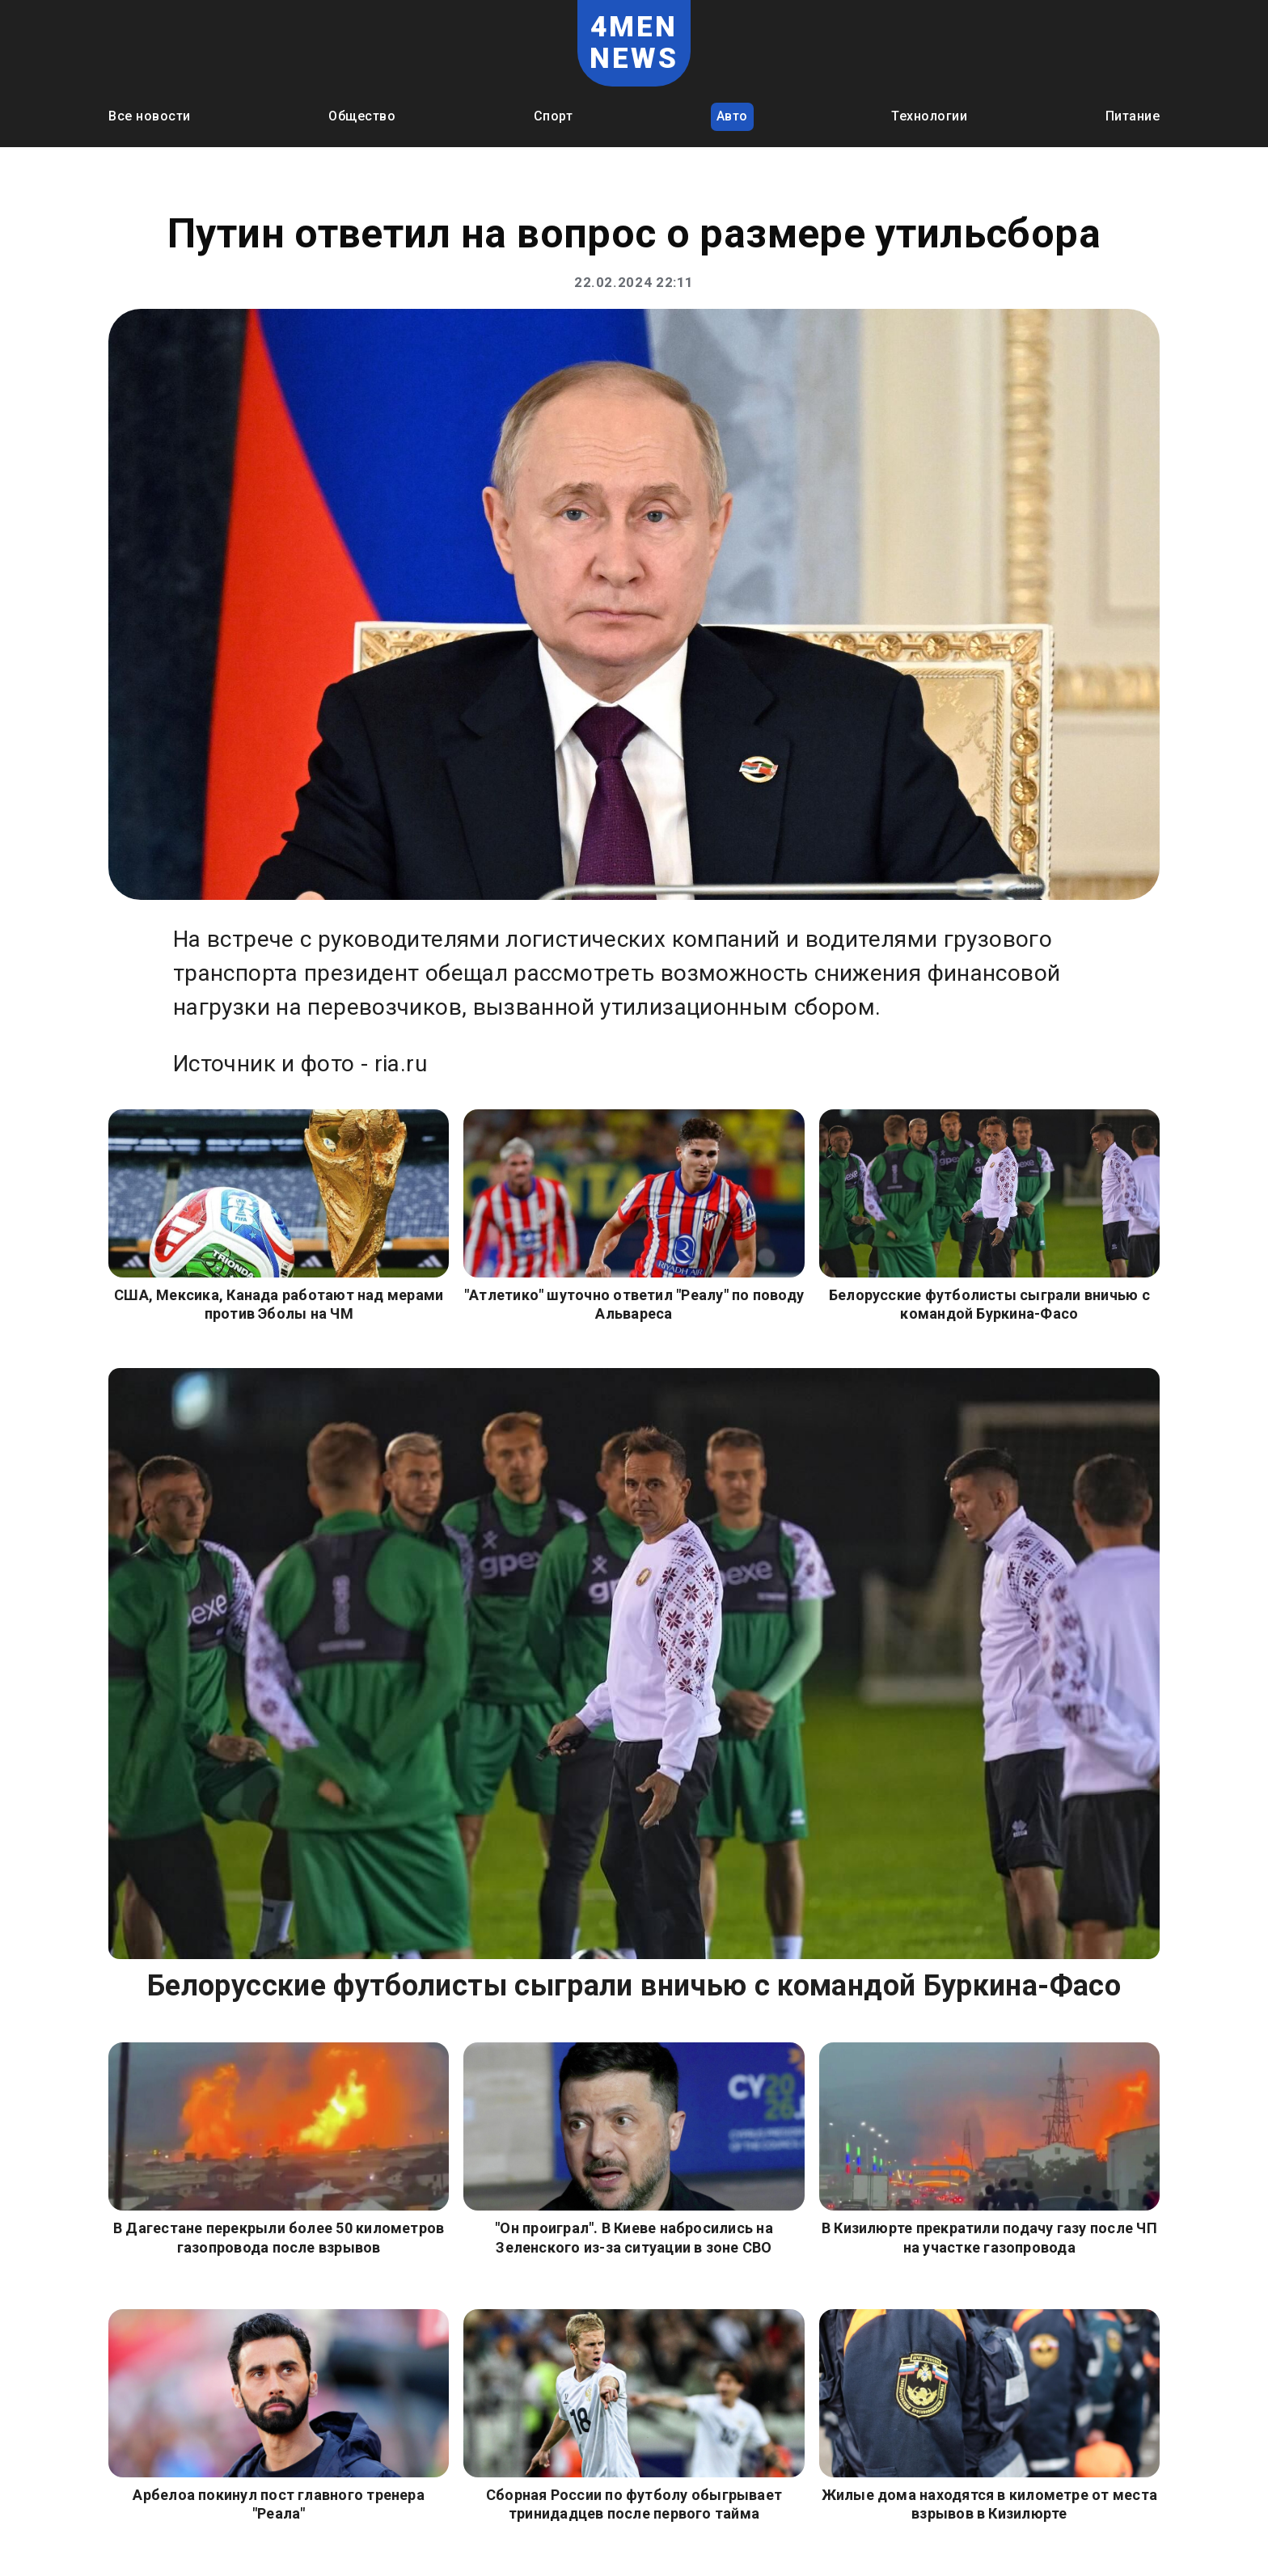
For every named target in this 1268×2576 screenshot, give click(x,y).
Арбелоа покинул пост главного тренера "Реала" (279, 2504)
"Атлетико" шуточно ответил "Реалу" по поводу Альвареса (634, 1304)
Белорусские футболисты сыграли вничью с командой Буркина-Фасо (989, 1304)
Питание (1132, 116)
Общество (361, 116)
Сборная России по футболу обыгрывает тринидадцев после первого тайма (634, 2504)
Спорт (553, 116)
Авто (732, 116)
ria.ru (400, 1063)
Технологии (929, 116)
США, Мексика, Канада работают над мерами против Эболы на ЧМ (278, 1304)
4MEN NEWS (634, 43)
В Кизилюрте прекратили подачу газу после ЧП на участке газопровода (989, 2237)
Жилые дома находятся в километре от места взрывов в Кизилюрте (989, 2504)
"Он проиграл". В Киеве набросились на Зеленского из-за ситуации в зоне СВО (634, 2237)
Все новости (149, 116)
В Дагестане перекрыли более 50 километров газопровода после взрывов (278, 2237)
